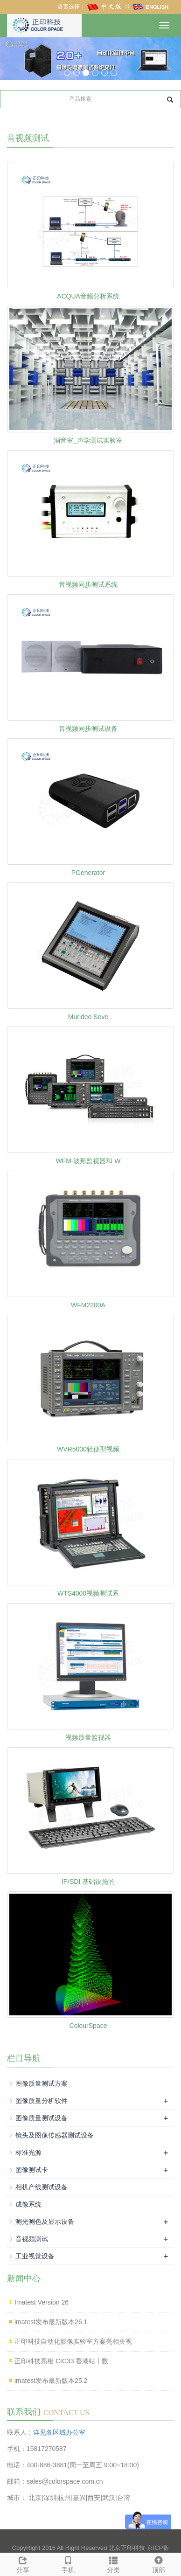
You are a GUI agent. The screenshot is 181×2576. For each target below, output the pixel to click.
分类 (113, 2563)
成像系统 (28, 2204)
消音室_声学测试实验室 (88, 440)
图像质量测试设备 (41, 2118)
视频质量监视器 (88, 1737)
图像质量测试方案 (41, 2083)
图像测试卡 (31, 2169)
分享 (22, 2563)
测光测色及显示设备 (44, 2221)
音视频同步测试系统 (88, 584)
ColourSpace (88, 2025)
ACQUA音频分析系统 (88, 296)
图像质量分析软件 (41, 2100)
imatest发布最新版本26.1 (50, 2322)
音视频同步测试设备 (88, 728)
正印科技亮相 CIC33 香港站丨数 (61, 2361)
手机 (67, 2563)
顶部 (158, 2563)
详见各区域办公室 (59, 2432)
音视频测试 (31, 2239)
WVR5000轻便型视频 (88, 1449)
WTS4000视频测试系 (88, 1593)
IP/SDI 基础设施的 (88, 1881)
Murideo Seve (88, 1017)
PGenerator (88, 872)
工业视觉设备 (35, 2256)
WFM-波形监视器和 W (88, 1161)
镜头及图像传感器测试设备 (54, 2135)
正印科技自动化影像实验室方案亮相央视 (73, 2341)
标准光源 (28, 2152)
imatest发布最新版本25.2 (50, 2380)
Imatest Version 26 (41, 2302)
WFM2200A (88, 1305)
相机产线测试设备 (41, 2187)
